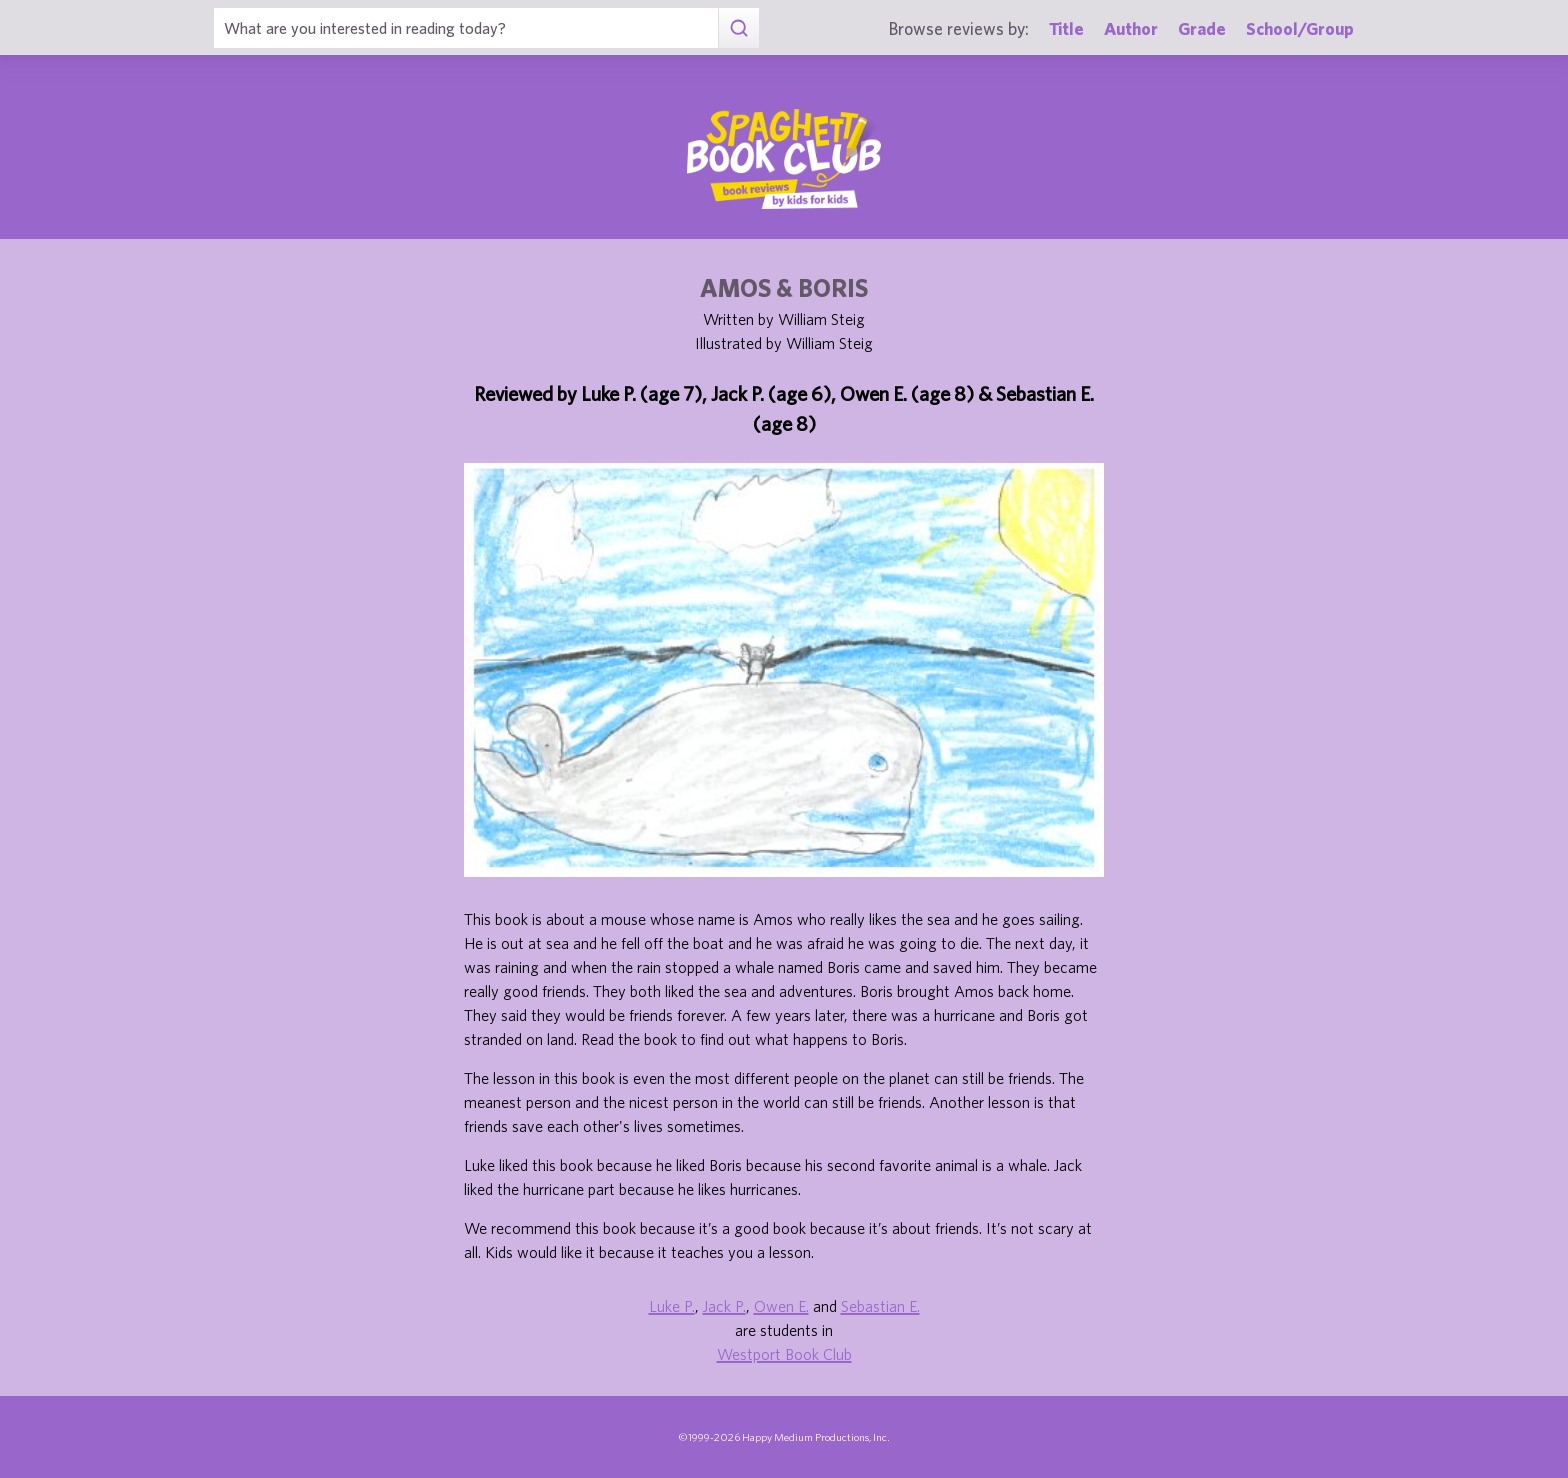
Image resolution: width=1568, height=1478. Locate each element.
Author (1131, 28)
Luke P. (672, 1306)
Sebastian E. (880, 1306)
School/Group (1300, 28)
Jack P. (724, 1306)
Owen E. (781, 1306)
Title (1066, 28)
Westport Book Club (784, 1354)
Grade (1202, 28)
